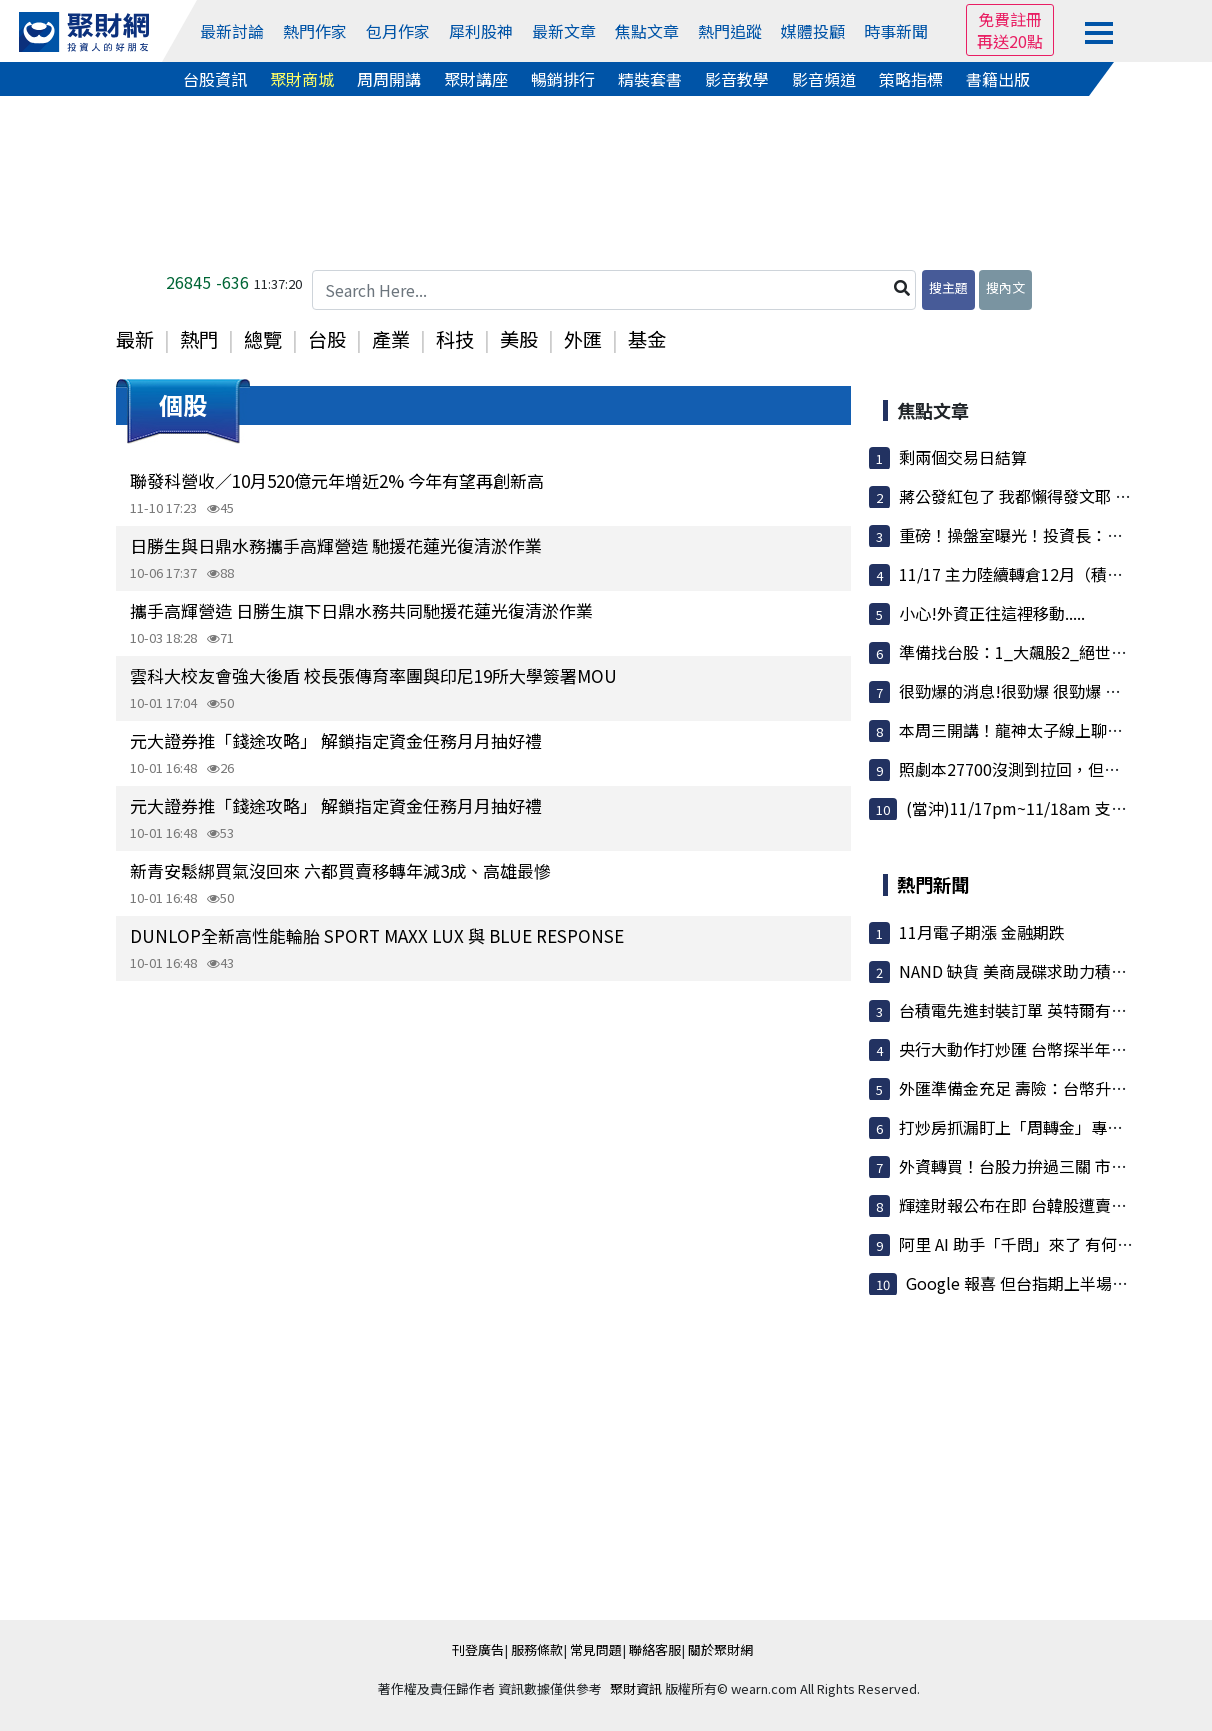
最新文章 (564, 31)
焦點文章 (647, 31)
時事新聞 (896, 31)
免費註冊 (1010, 19)
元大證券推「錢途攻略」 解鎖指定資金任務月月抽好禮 (336, 740)
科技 (455, 339)
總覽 (263, 339)
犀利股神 (481, 31)
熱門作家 (315, 31)
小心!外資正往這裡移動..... (992, 613)
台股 (327, 339)
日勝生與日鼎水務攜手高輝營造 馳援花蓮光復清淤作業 (336, 545)
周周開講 (389, 79)
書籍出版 (998, 79)
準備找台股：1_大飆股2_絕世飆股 (1021, 652)
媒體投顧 (813, 31)
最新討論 (232, 31)
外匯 (583, 339)
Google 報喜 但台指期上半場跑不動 (1033, 1283)
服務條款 (537, 1649)
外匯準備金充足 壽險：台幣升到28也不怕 (1046, 1088)
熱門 (199, 339)
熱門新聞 (933, 884)
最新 (135, 339)
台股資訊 (215, 79)
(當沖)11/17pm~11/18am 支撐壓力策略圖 (1056, 808)
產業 (391, 339)
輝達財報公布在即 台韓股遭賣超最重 (1029, 1205)
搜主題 (948, 287)
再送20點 (1010, 41)
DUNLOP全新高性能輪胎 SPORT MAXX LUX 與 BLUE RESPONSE (377, 935)
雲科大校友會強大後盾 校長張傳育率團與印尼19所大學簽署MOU (373, 675)
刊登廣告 (478, 1649)
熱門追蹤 (730, 31)
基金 (647, 339)
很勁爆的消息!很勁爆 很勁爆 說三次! (1029, 691)
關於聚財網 (720, 1649)
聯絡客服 (655, 1649)
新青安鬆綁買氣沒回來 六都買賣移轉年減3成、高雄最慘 (340, 870)
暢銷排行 (563, 79)
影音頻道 (824, 79)
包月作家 (398, 31)
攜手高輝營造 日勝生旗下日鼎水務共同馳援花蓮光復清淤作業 (361, 610)
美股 (519, 339)
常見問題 (596, 1649)
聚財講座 (476, 79)
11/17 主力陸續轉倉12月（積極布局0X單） (1052, 574)
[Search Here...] (614, 290)
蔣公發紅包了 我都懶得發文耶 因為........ (1039, 496)
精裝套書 (650, 79)
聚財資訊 (636, 1688)
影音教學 (737, 79)
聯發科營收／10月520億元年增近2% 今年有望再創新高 (337, 480)
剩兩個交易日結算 (963, 457)
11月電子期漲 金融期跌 (982, 932)
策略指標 (911, 79)
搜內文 (1005, 287)
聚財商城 (302, 79)
